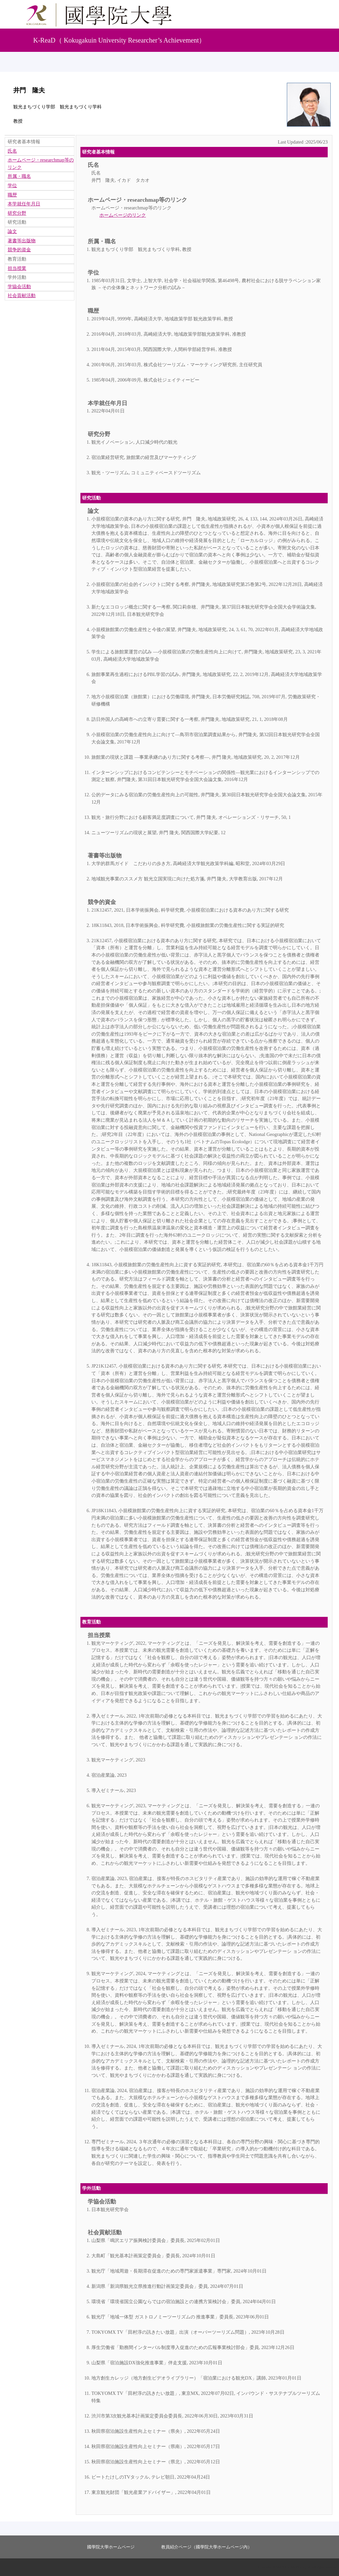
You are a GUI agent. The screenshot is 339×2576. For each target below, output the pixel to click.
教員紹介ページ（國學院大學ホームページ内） (206, 2546)
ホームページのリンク (122, 215)
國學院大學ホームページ (111, 2546)
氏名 (93, 165)
